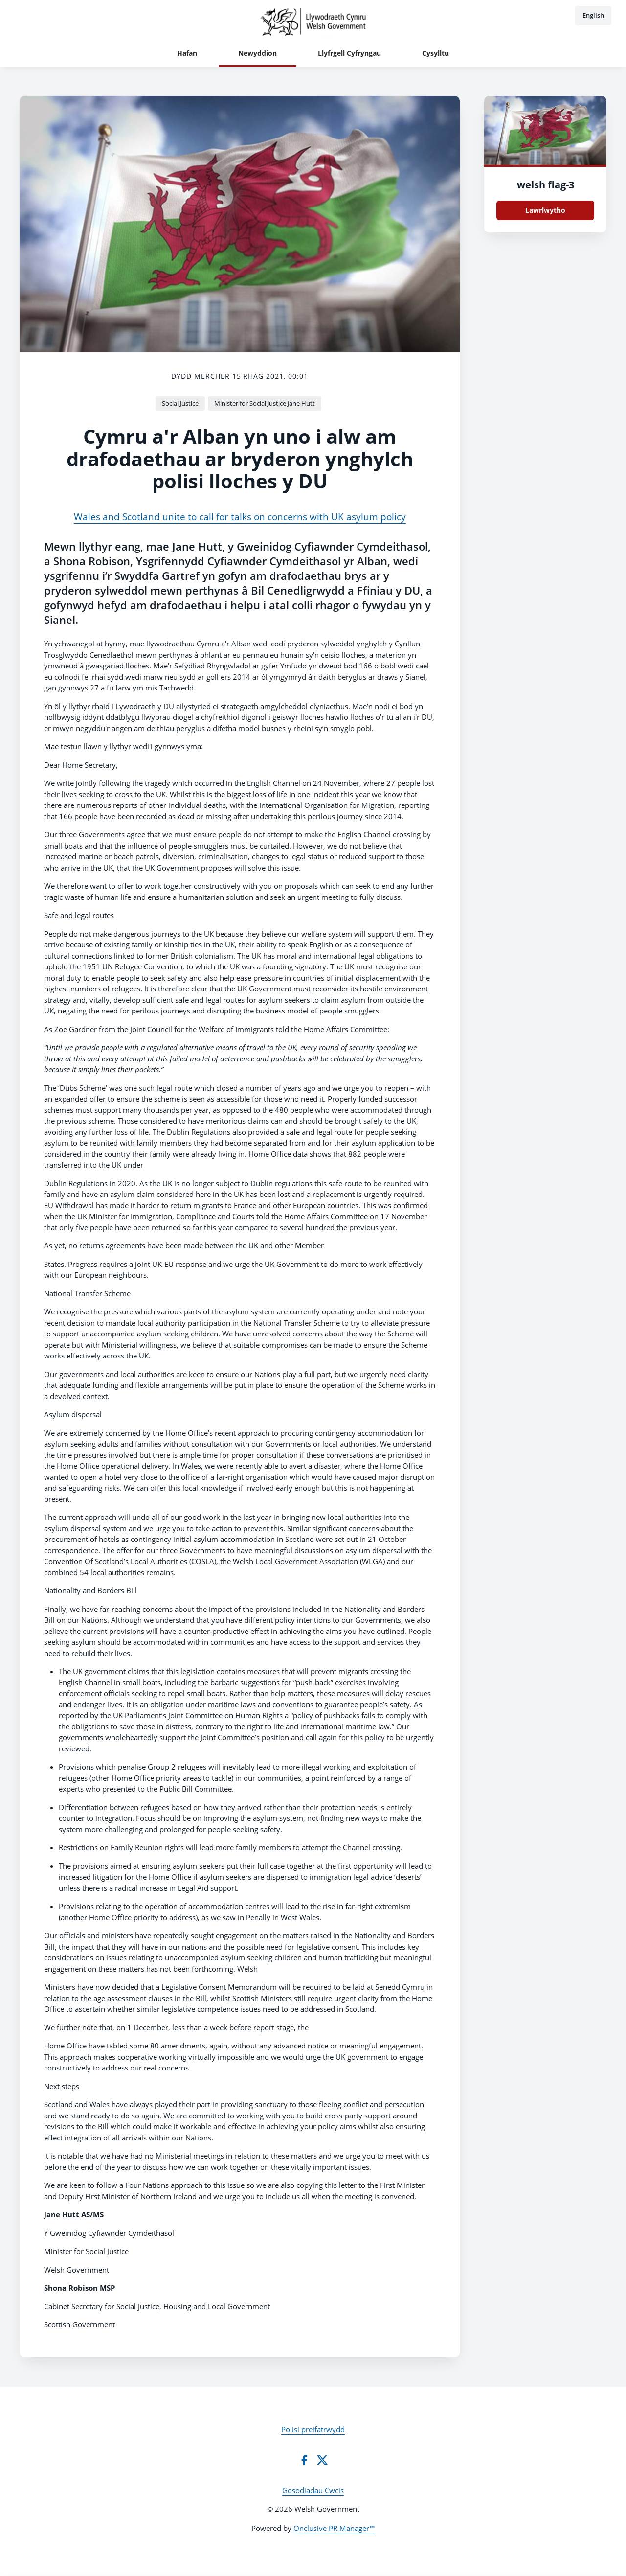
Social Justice (180, 403)
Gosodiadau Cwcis (313, 2490)
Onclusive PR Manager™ (334, 2528)
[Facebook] (304, 2460)
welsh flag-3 (545, 184)
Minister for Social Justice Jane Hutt (264, 403)
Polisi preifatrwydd (313, 2429)
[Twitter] (322, 2460)
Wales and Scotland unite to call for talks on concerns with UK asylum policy (240, 516)
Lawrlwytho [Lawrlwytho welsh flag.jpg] (545, 210)
